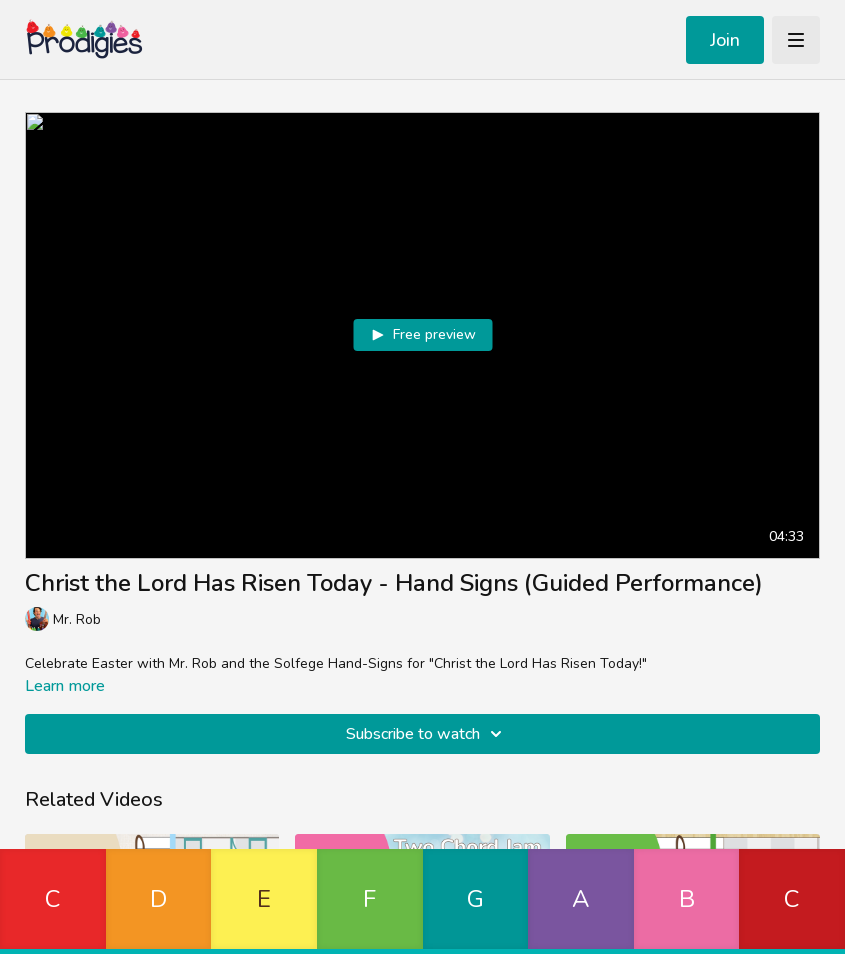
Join (725, 40)
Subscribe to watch (427, 734)
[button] (53, 901)
